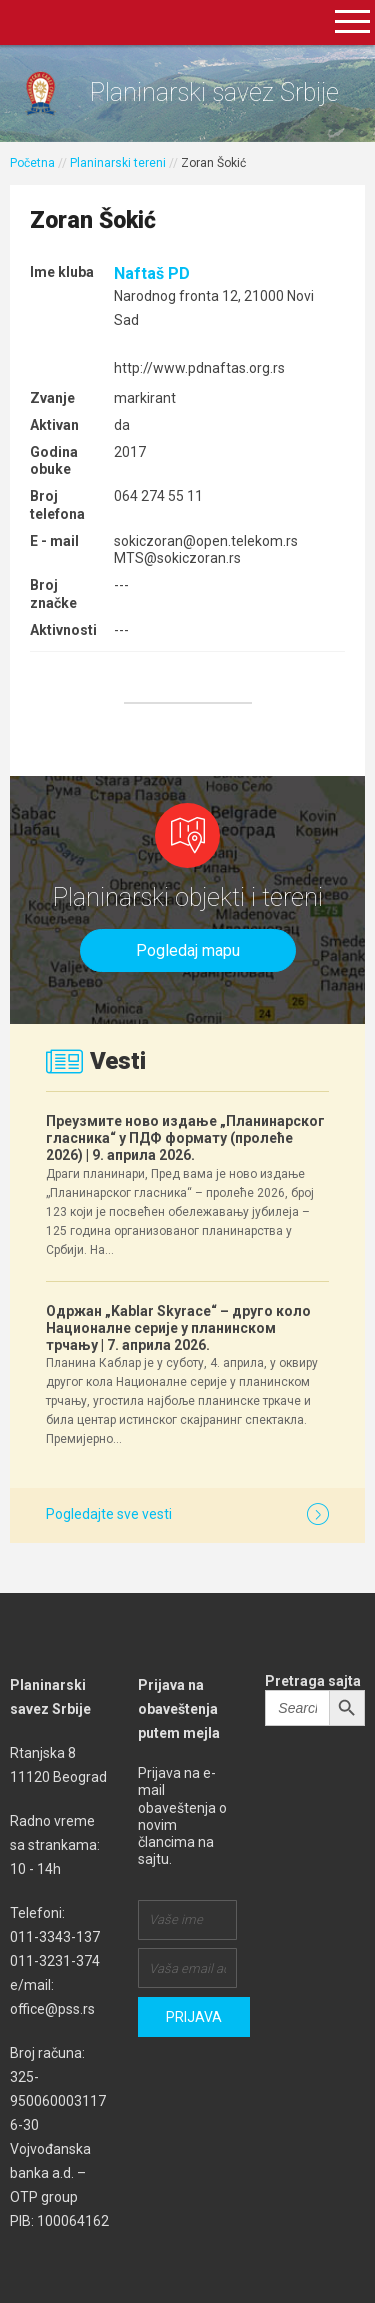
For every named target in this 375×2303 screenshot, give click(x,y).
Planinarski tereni (118, 163)
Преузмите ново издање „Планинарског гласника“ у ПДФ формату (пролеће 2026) (185, 1138)
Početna (32, 163)
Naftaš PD (152, 273)
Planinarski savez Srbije (214, 92)
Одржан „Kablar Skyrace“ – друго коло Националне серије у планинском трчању (178, 1328)
